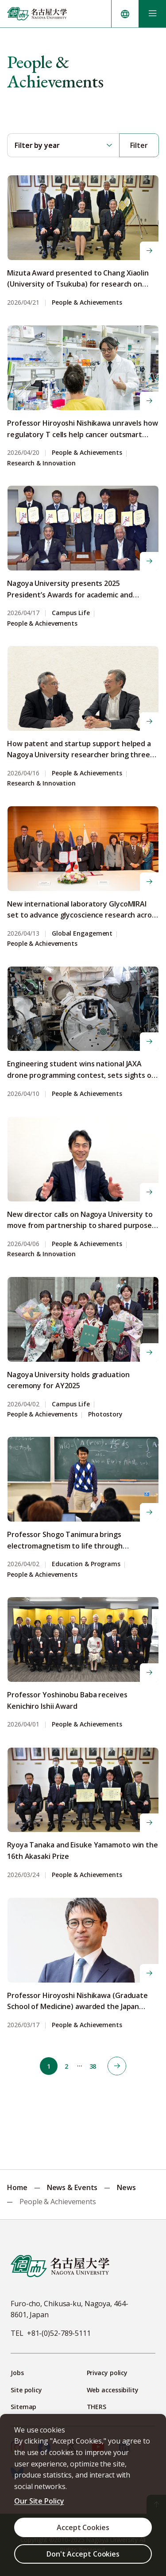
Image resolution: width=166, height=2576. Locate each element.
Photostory (105, 1414)
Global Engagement (82, 933)
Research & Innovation (41, 463)
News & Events (72, 2187)
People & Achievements (87, 302)
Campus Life (71, 613)
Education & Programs (86, 1564)
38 (93, 2066)
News (126, 2187)
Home (17, 2187)
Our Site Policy (39, 2501)
